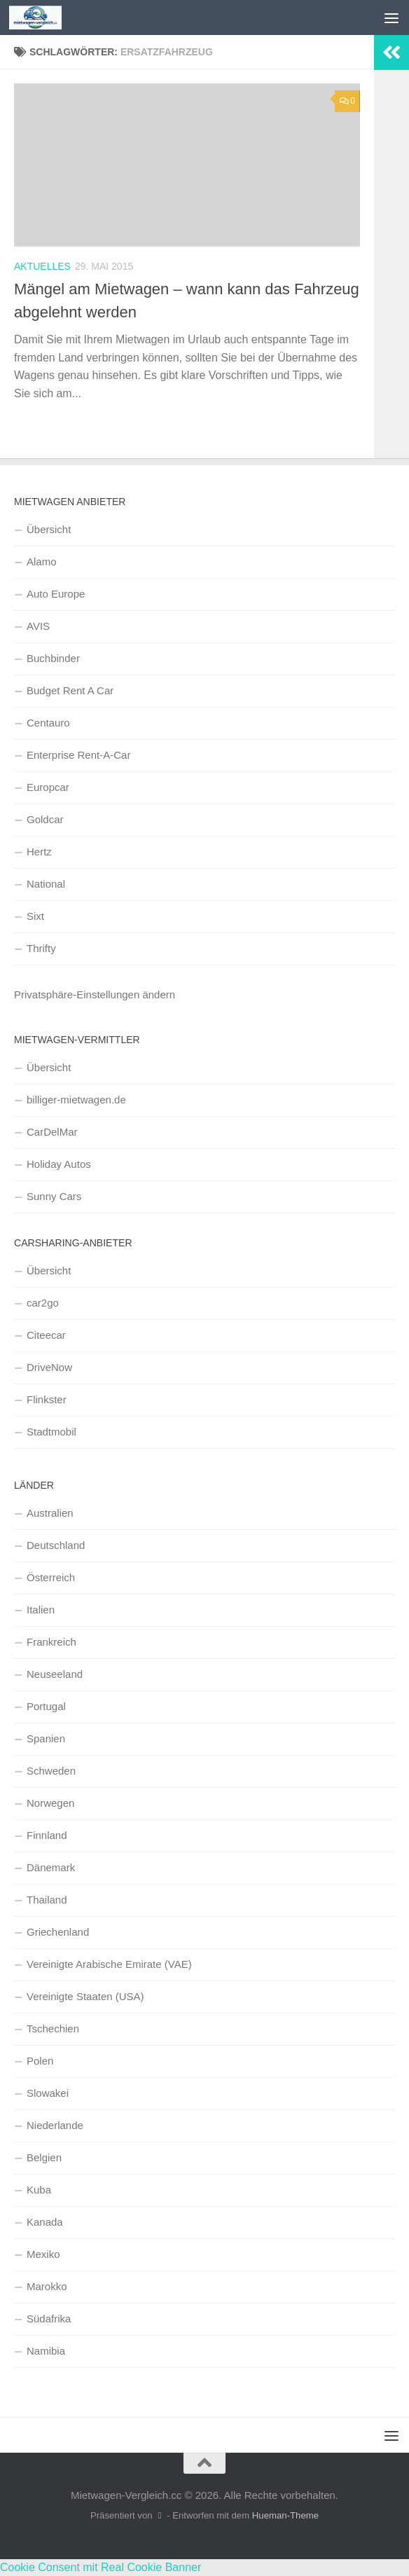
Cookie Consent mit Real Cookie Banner (100, 2567)
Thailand (47, 1900)
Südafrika (49, 2318)
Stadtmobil (51, 1432)
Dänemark (51, 1867)
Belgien (44, 2157)
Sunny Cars (54, 1196)
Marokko (47, 2286)
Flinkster (47, 1399)
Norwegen (50, 1803)
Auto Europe (56, 594)
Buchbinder (53, 658)
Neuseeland (55, 1674)
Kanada (45, 2222)
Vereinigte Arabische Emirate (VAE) (109, 1964)
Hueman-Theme (285, 2515)
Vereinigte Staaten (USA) (85, 1996)
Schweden (51, 1771)
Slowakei (48, 2093)
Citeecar (46, 1335)
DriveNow (49, 1367)
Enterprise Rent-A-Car (78, 755)
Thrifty (41, 948)
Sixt (35, 916)
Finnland (47, 1835)
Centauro (48, 723)
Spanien (46, 1738)
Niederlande (55, 2125)
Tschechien (53, 2028)
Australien (50, 1513)
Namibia (46, 2351)
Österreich (51, 1577)
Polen (40, 2061)
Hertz (39, 851)
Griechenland (58, 1932)
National (46, 884)
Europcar (48, 787)
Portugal (46, 1706)
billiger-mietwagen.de (76, 1100)
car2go (43, 1303)
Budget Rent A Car (70, 690)
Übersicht (49, 529)
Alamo (42, 561)
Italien (41, 1610)
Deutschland (56, 1545)
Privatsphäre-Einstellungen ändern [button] (94, 994)
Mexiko (43, 2254)
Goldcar (45, 819)
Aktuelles (42, 266)
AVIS (38, 626)
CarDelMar (52, 1132)
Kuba (39, 2190)
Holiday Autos (59, 1164)
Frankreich (51, 1642)
